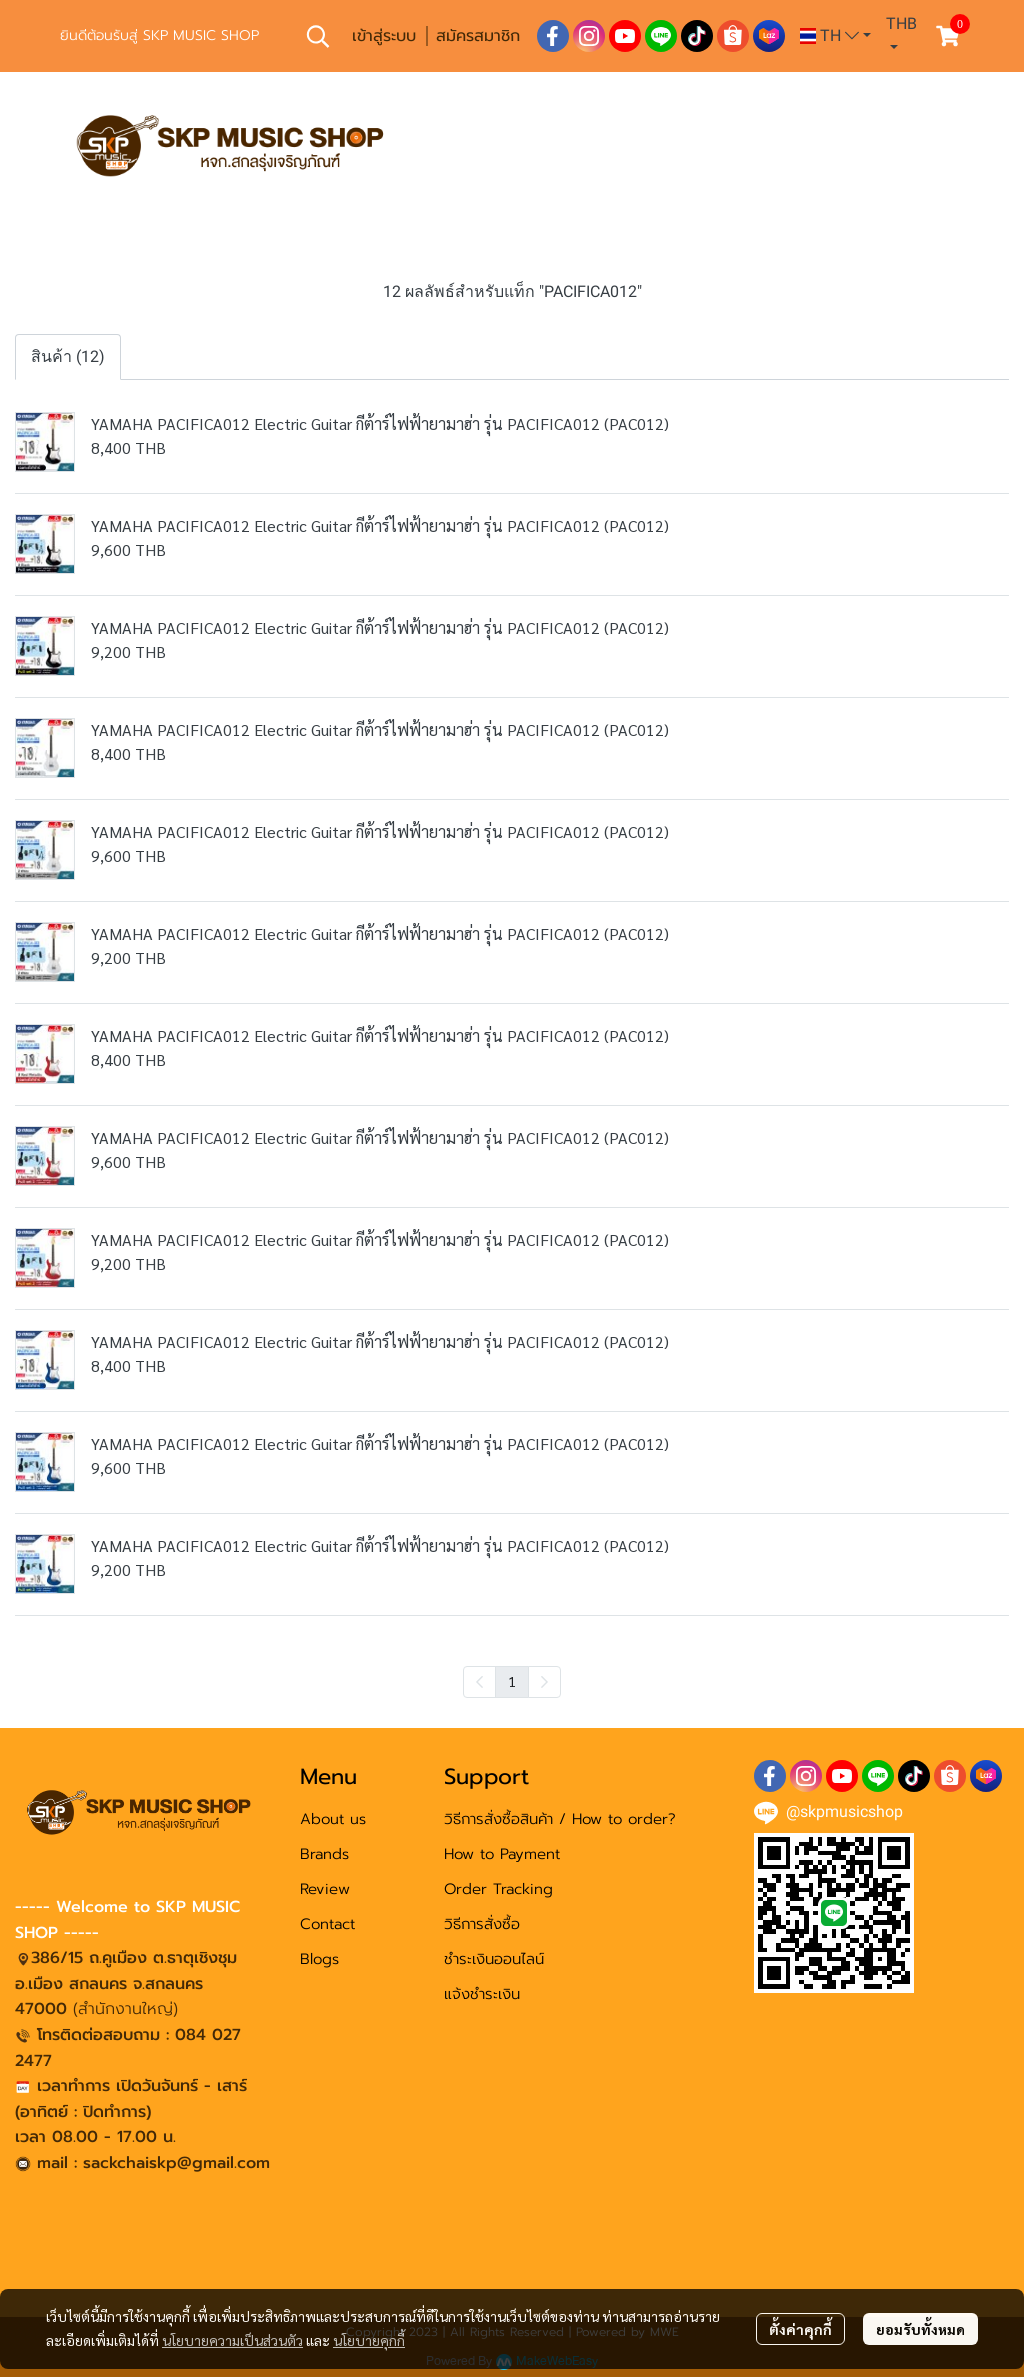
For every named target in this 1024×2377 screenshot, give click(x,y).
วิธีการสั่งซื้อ (482, 1924)
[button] (318, 36)
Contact (327, 1924)
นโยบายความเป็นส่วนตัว (232, 2340)
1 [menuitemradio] (512, 1681)
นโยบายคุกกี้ (369, 2340)
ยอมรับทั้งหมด (920, 2329)
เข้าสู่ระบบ (384, 36)
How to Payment (502, 1854)
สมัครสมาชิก (478, 36)
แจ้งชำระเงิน (482, 1994)
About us (333, 1819)
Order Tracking (498, 1889)
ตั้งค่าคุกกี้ (800, 2329)
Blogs (319, 1959)
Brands (324, 1854)
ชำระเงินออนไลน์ (494, 1959)
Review (325, 1889)
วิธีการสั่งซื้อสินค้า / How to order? (560, 1819)
